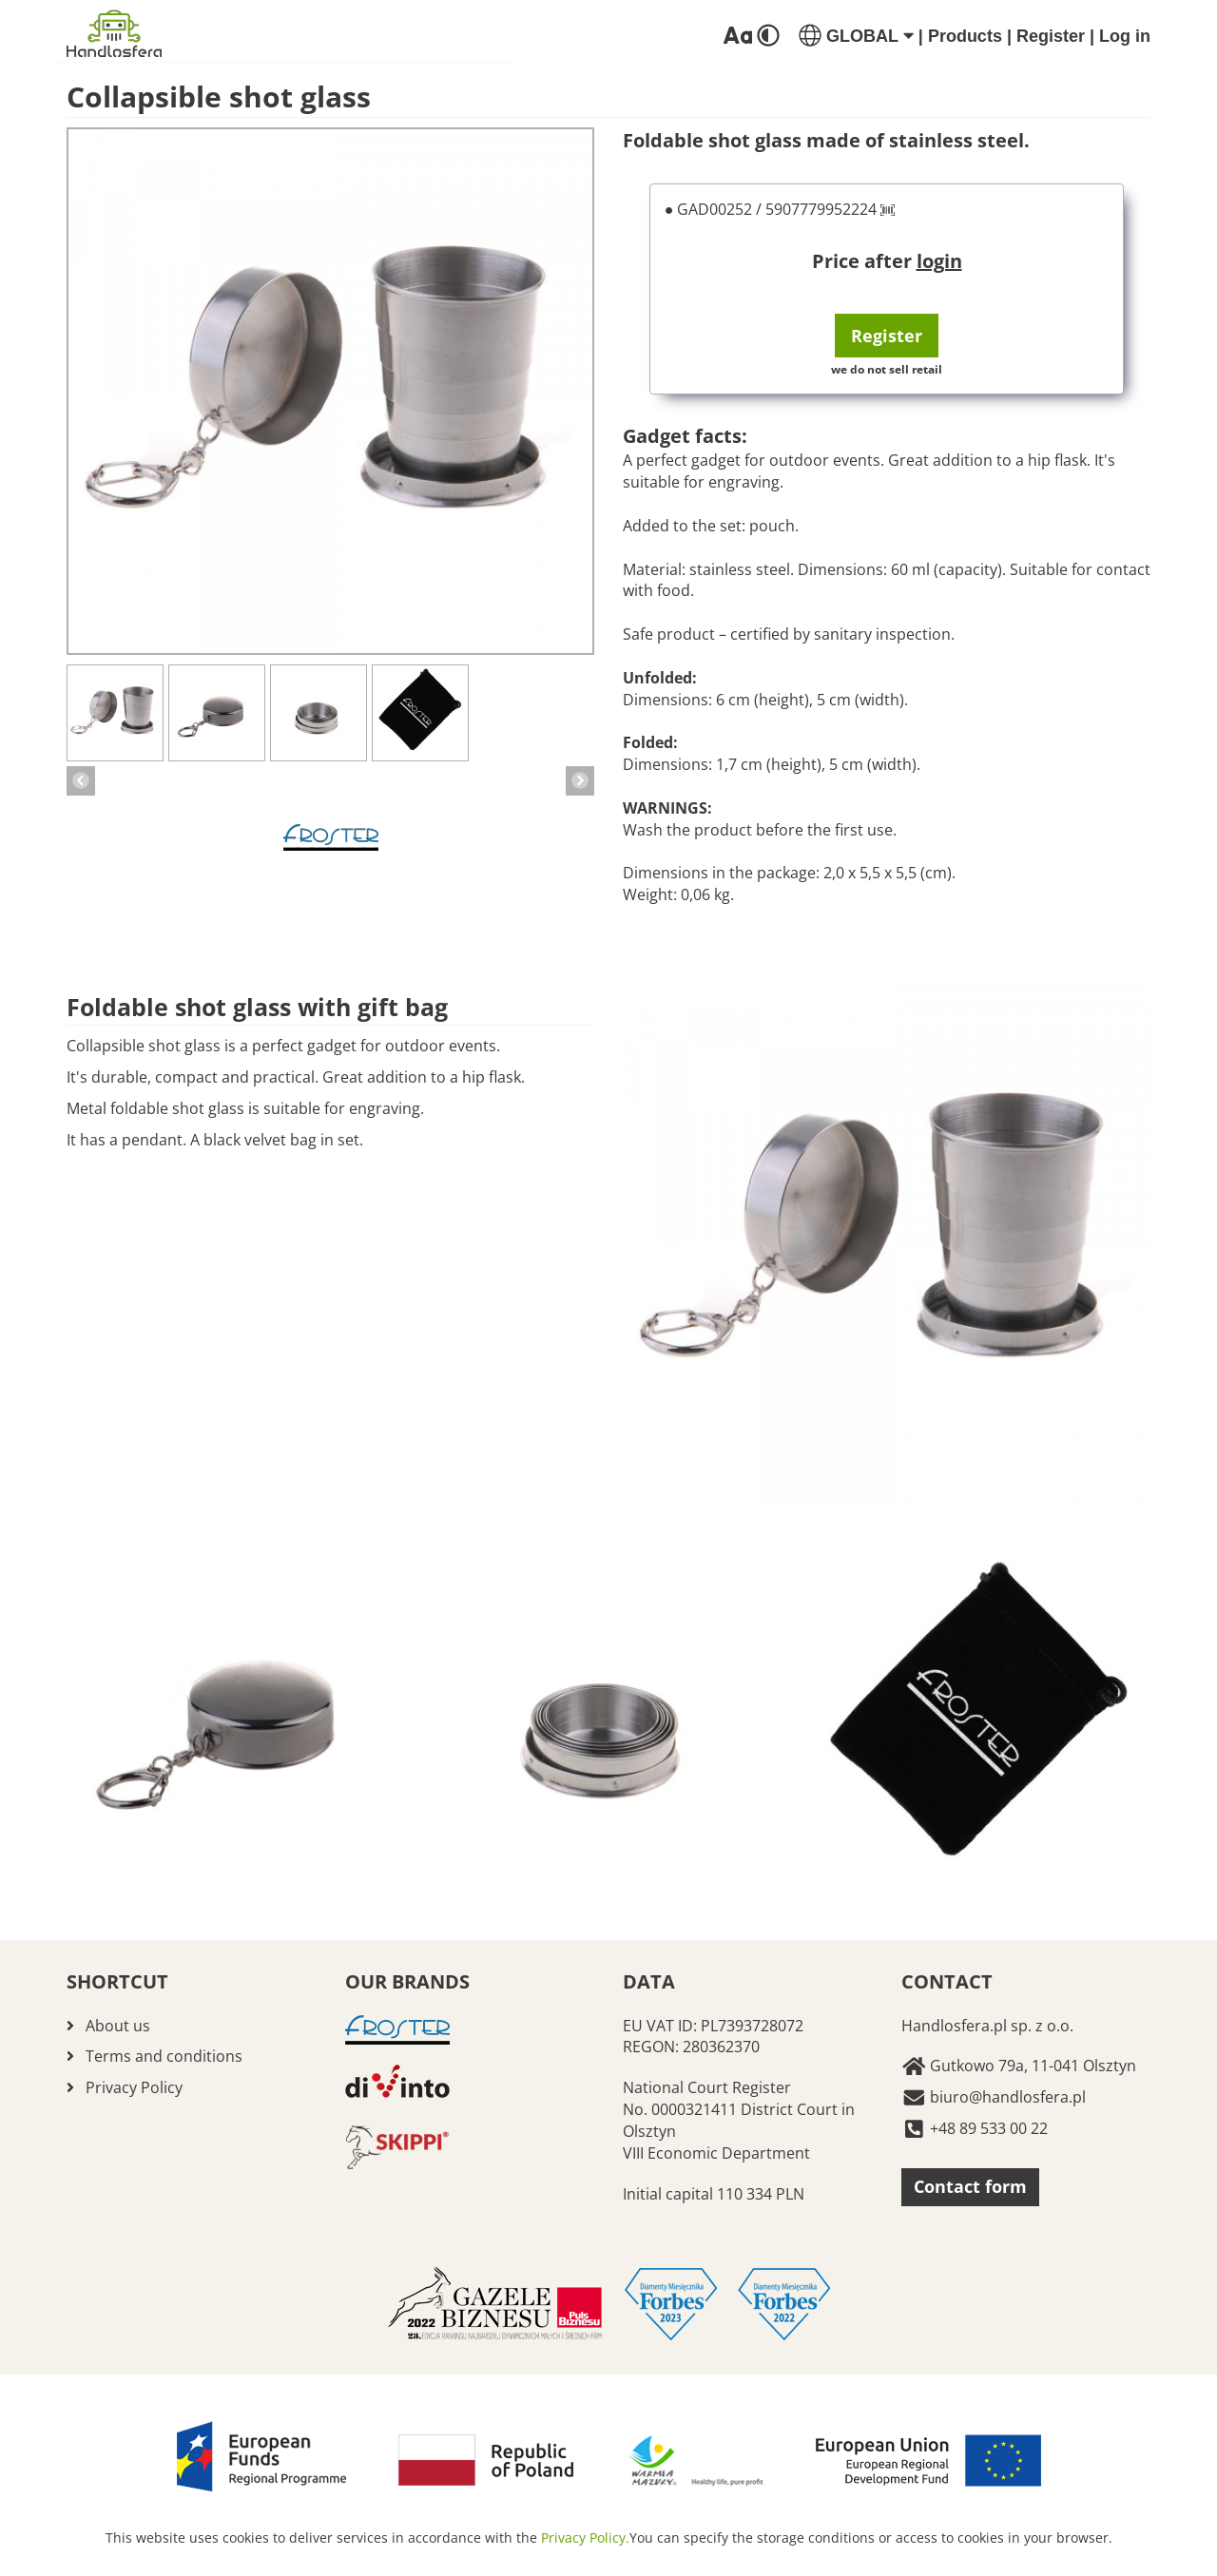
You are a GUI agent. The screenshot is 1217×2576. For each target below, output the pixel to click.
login (939, 261)
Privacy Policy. (585, 2537)
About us (118, 2025)
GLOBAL (856, 36)
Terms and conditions (164, 2056)
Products (965, 36)
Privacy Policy (134, 2087)
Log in (1124, 36)
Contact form (970, 2186)
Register (1050, 36)
